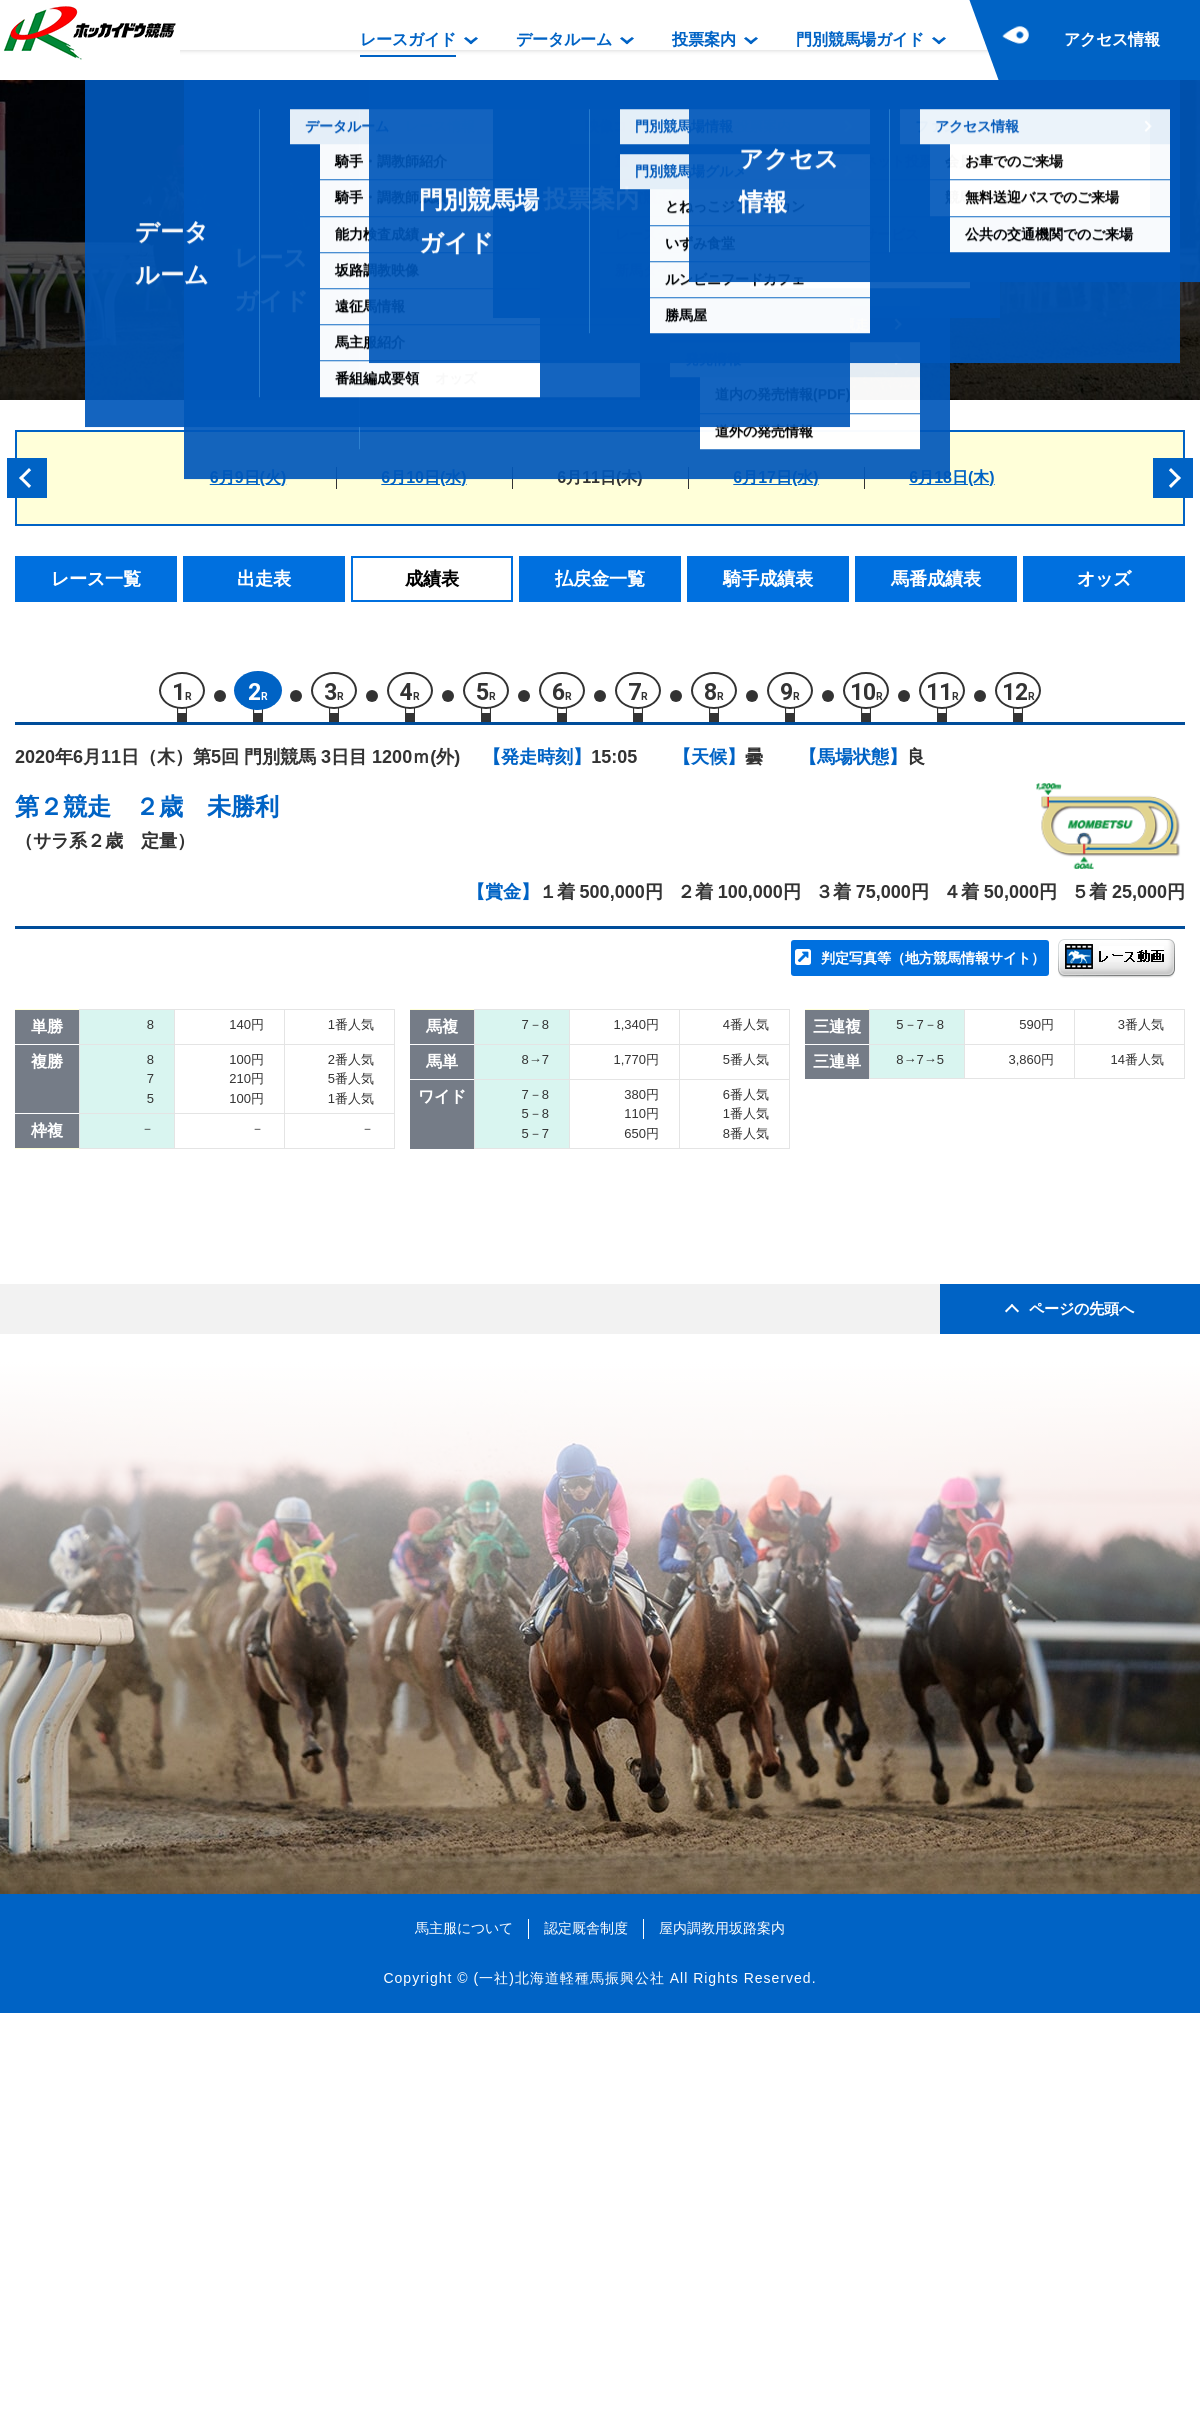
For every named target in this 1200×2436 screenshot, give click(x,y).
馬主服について (464, 2350)
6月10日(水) (423, 477)
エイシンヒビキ (238, 1309)
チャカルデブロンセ (255, 1139)
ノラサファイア (238, 1351)
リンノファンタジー (255, 1181)
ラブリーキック (238, 1224)
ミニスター (221, 1394)
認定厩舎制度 (586, 2350)
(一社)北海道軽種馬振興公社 (568, 2400)
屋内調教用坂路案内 (722, 2350)
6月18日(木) (951, 477)
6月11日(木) (599, 477)
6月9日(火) (248, 477)
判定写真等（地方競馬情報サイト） (933, 966)
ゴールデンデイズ (247, 1266)
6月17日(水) (775, 477)
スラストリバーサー (255, 1096)
